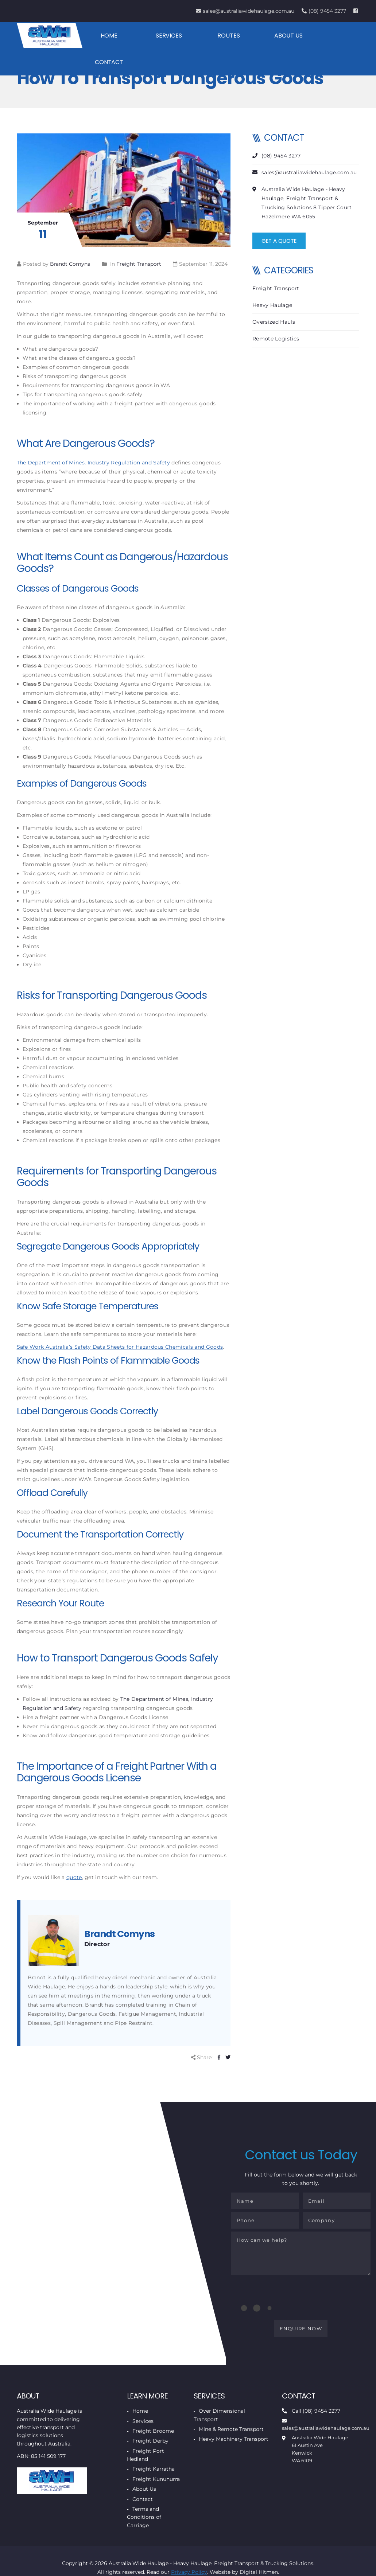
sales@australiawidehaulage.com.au (245, 11)
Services (168, 35)
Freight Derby (150, 2444)
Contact (109, 62)
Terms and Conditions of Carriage (144, 2521)
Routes (228, 35)
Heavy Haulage (272, 305)
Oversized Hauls (273, 322)
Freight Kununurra (156, 2483)
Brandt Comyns (70, 264)
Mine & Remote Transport (231, 2433)
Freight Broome (153, 2435)
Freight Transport (138, 264)
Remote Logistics (275, 338)
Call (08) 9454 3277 (311, 2415)
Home (109, 35)
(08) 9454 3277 (324, 11)
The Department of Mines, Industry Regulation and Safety (93, 462)
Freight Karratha (153, 2473)
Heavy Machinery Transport (233, 2443)
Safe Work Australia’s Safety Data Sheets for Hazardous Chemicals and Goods (120, 1347)
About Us (287, 35)
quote (74, 1877)
